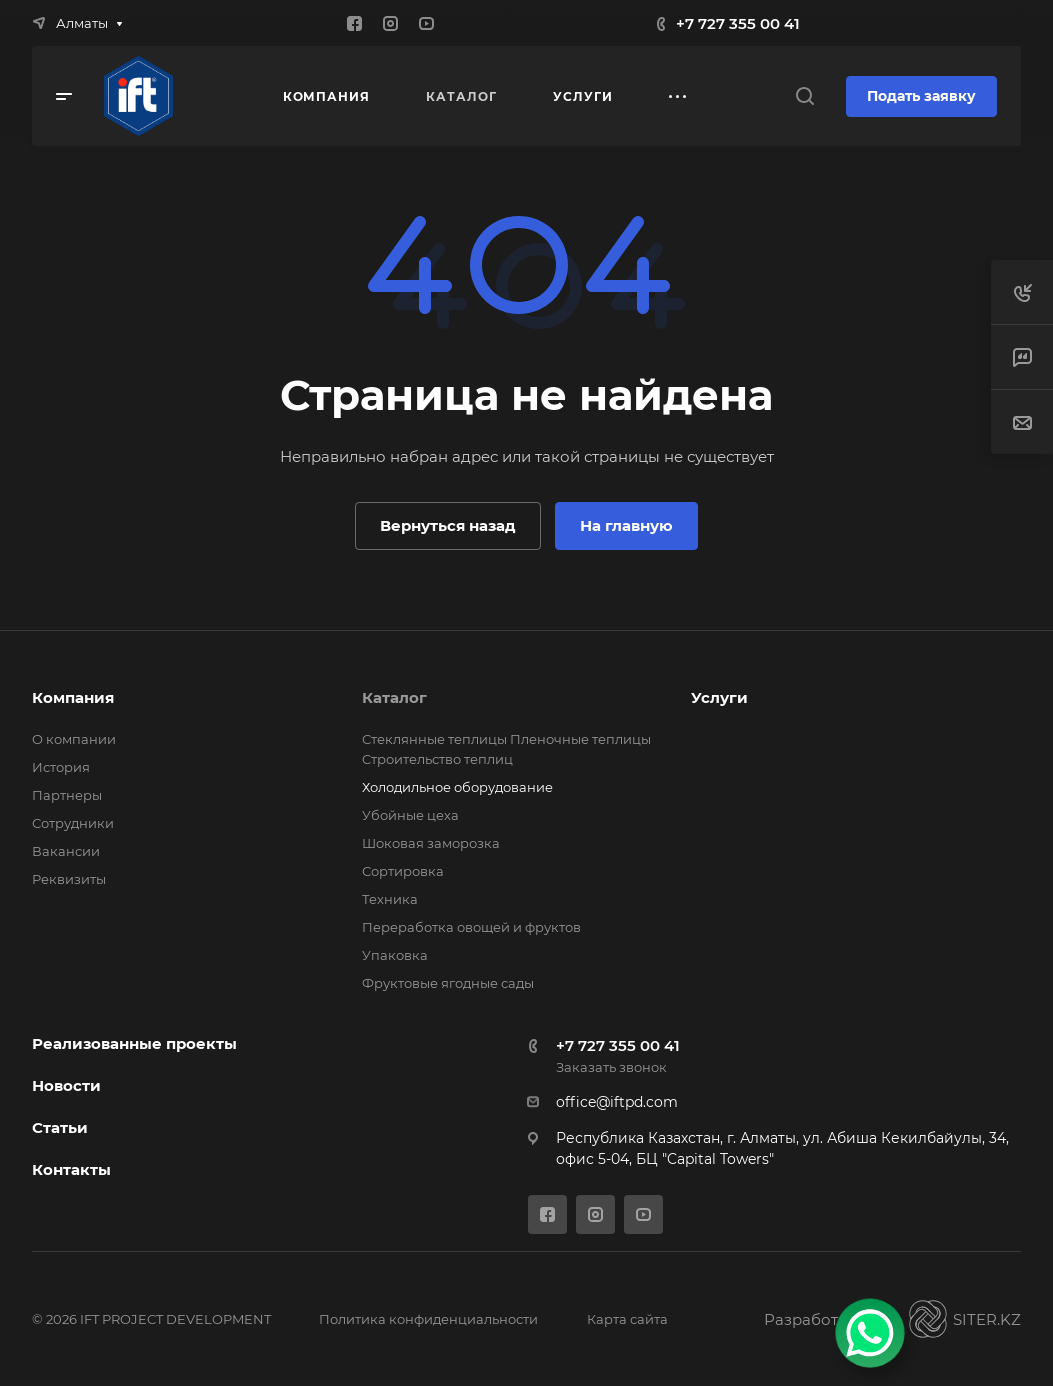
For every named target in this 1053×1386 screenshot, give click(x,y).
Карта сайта (627, 1319)
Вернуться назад (448, 525)
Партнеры (67, 795)
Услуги (719, 697)
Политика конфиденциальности (428, 1319)
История (61, 767)
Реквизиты (69, 879)
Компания (73, 697)
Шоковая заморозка (431, 843)
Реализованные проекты (134, 1043)
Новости (66, 1085)
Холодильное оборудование (457, 787)
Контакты (71, 1169)
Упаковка (395, 955)
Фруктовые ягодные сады (448, 983)
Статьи (60, 1127)
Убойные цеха (410, 815)
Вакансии (66, 851)
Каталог (394, 697)
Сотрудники (73, 823)
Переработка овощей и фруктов (471, 927)
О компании (74, 739)
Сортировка (403, 871)
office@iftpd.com (617, 1102)
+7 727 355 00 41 (738, 23)
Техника (390, 899)
